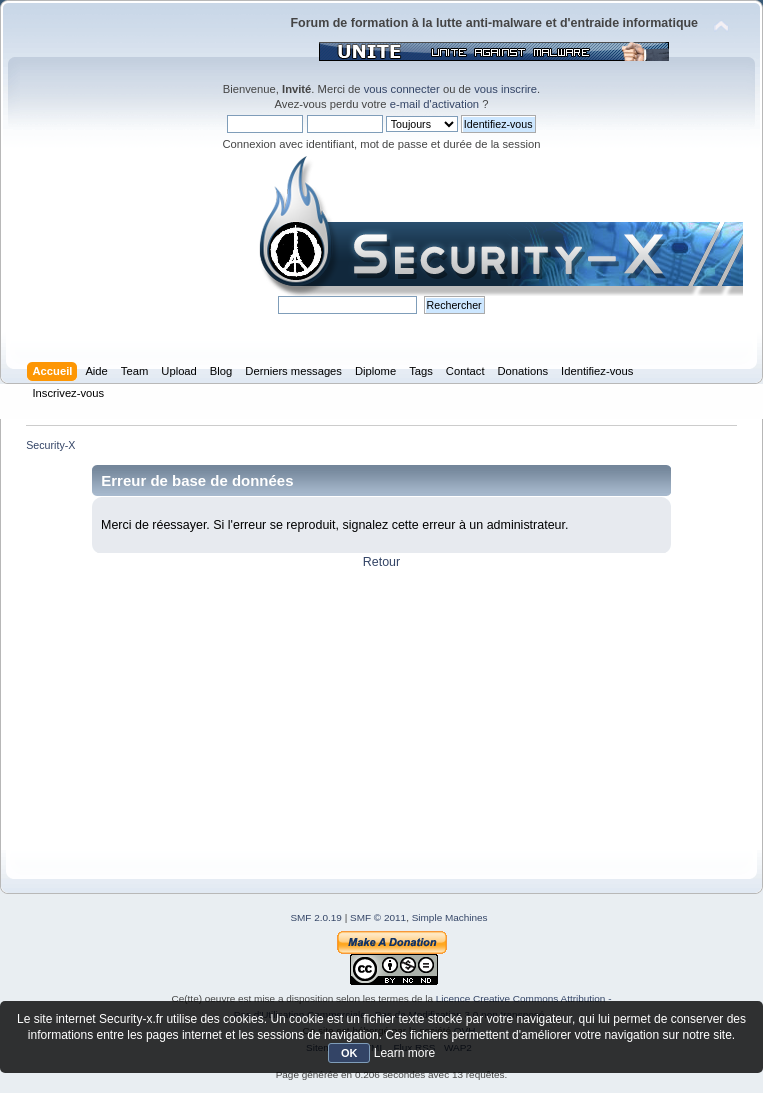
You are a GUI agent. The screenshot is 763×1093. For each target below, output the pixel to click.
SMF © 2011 (378, 917)
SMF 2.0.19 (316, 917)
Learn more (404, 1053)
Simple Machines (450, 917)
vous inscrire (505, 89)
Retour (381, 562)
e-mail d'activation (434, 104)
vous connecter (402, 89)
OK (349, 1053)
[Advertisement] (381, 710)
